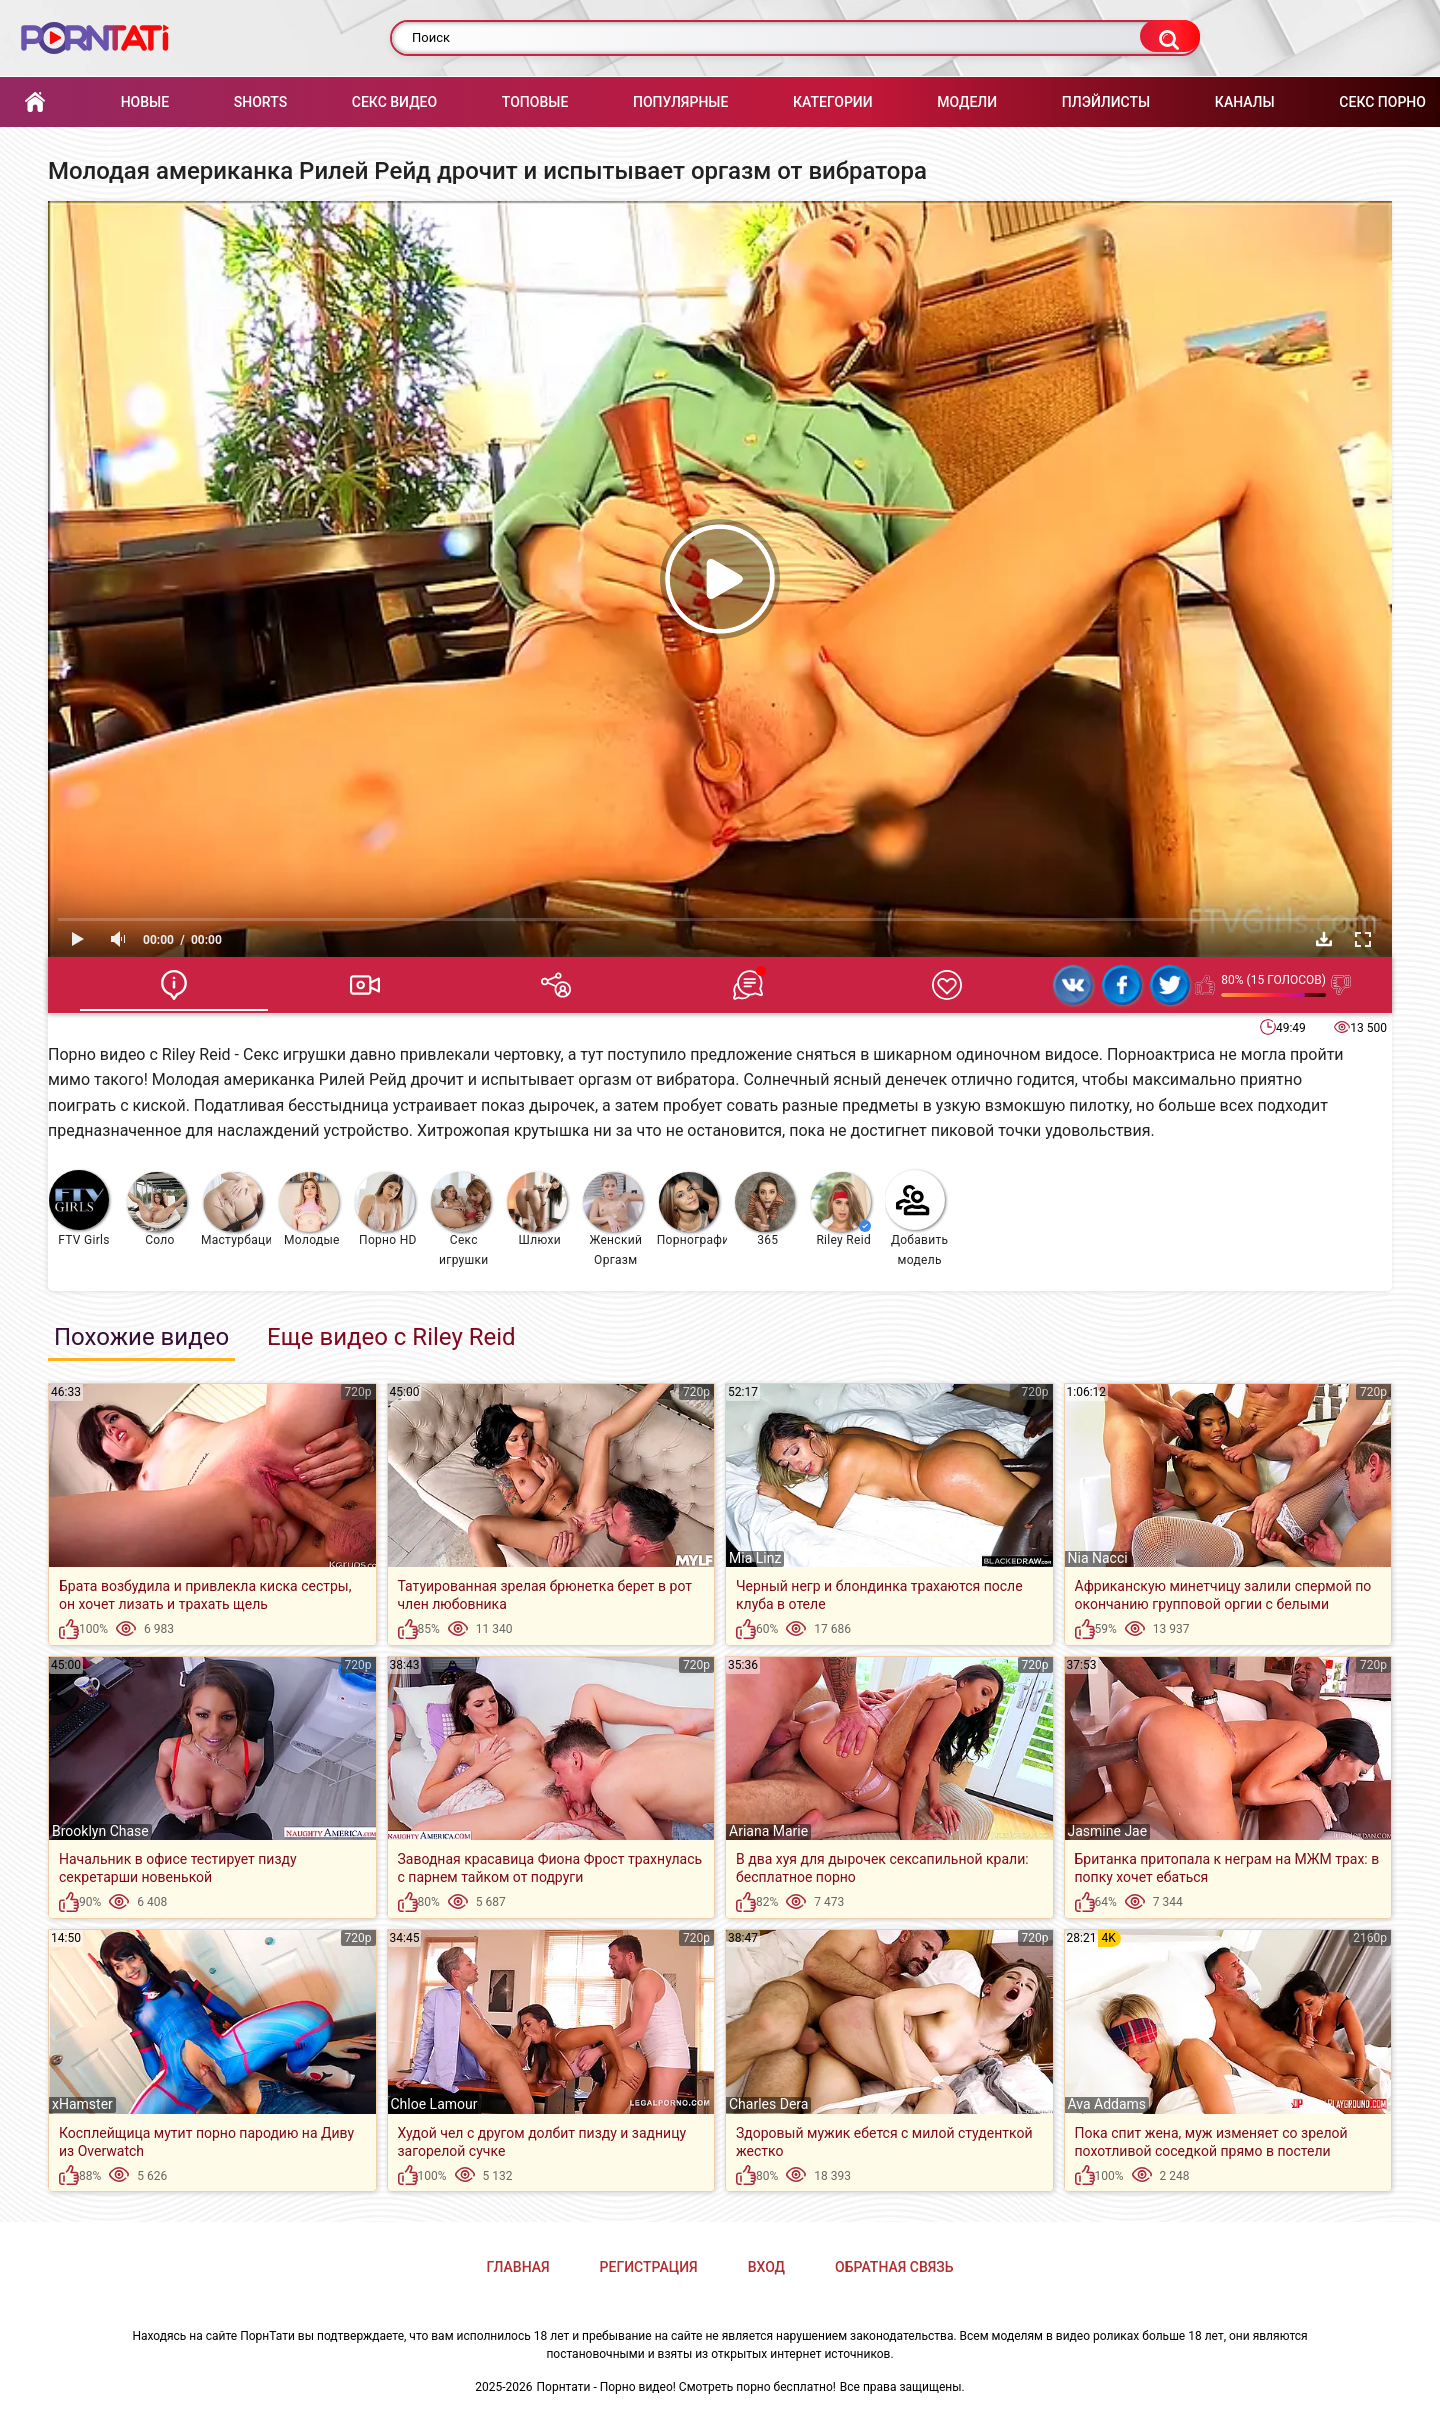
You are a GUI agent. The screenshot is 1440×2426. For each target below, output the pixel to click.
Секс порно (1382, 102)
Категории (833, 102)
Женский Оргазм (613, 1219)
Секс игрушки (461, 1219)
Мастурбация (236, 1209)
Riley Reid (841, 1209)
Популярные (680, 102)
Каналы (1245, 102)
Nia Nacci (1098, 1558)
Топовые (535, 102)
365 (765, 1209)
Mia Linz (755, 1558)
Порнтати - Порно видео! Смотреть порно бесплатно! (686, 2387)
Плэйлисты (1106, 102)
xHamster (82, 2104)
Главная (35, 102)
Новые (145, 102)
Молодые (309, 1209)
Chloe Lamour (434, 2104)
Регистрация (649, 2267)
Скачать (1324, 939)
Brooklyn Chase (100, 1831)
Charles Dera (768, 2104)
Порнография (692, 1209)
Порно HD (386, 1209)
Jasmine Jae (1108, 1831)
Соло (157, 1209)
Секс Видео (394, 102)
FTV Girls (79, 1208)
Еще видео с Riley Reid (391, 1337)
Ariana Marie (768, 1831)
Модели (967, 102)
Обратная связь (894, 2267)
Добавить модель (917, 1218)
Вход (766, 2267)
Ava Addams (1107, 2104)
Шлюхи (537, 1209)
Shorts (260, 102)
